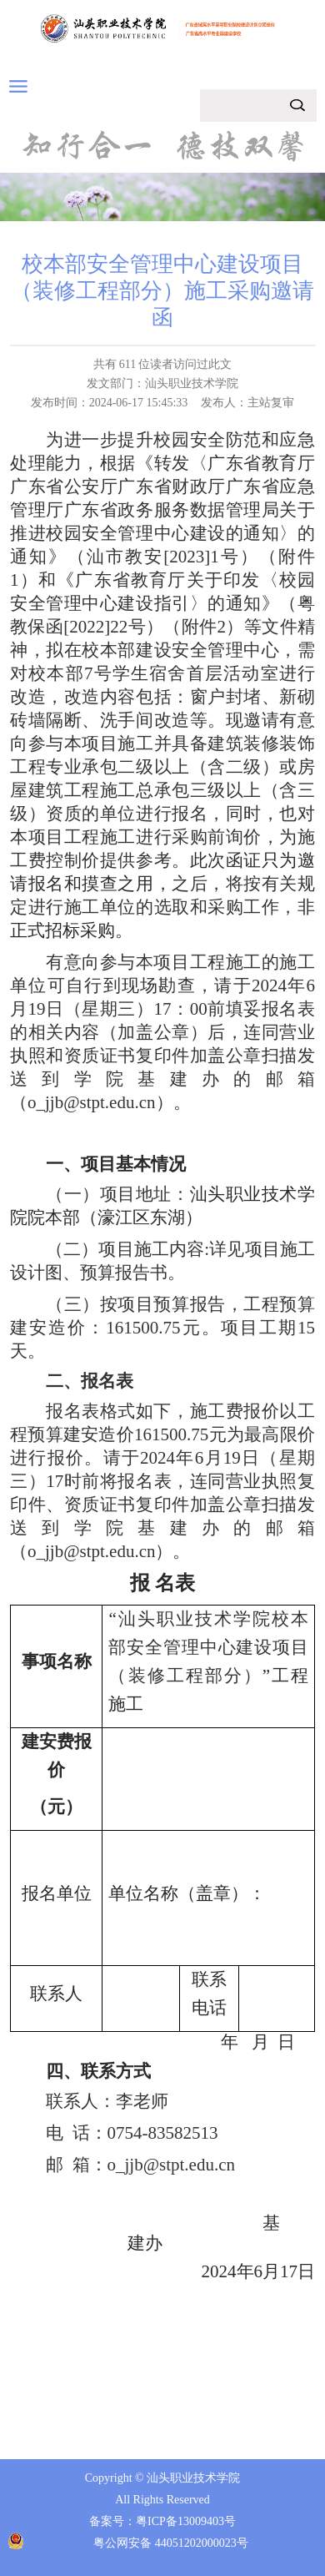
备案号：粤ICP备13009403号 (162, 2521)
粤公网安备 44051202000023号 (170, 2543)
